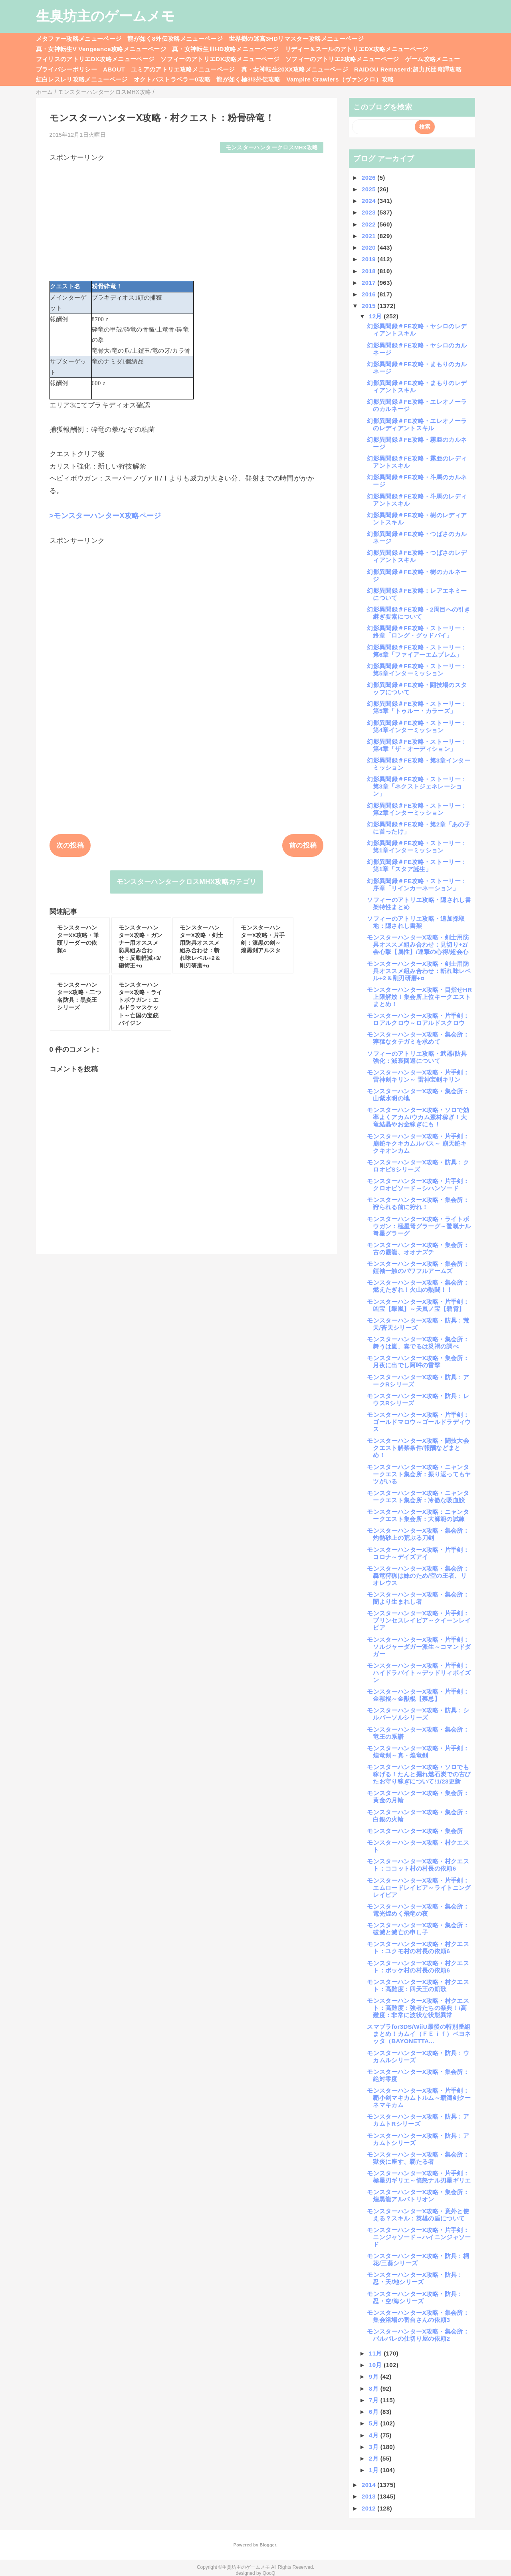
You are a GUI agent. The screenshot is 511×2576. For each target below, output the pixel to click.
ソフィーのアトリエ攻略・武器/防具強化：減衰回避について (417, 1057)
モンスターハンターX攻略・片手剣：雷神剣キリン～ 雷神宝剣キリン (418, 1076)
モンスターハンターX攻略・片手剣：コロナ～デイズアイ (418, 1553)
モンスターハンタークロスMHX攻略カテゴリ (187, 882)
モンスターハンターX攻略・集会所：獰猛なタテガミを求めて (418, 1038)
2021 (369, 235)
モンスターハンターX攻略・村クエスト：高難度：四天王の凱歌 (418, 1985)
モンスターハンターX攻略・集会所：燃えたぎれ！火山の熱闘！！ (418, 1286)
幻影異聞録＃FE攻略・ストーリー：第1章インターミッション (417, 847)
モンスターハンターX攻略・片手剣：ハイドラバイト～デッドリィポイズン (419, 1672)
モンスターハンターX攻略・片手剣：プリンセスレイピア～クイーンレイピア (419, 1620)
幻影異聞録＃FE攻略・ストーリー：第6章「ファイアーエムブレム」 (417, 651)
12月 (376, 316)
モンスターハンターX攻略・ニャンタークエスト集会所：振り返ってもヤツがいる (419, 1474)
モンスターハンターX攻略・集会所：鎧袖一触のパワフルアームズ (418, 1267)
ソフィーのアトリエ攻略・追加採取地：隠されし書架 (416, 922)
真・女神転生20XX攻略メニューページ (294, 69)
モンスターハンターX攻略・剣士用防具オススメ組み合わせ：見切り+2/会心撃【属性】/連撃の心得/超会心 (418, 944)
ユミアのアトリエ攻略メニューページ (183, 69)
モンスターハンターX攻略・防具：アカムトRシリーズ (418, 2120)
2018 (369, 271)
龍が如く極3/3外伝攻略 (248, 79)
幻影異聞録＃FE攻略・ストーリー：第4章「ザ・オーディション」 (417, 745)
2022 (369, 224)
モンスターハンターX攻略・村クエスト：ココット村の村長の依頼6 (418, 1865)
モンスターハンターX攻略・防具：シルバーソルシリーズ (418, 1714)
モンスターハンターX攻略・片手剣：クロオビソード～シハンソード (418, 1185)
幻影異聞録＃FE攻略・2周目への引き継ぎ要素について (418, 613)
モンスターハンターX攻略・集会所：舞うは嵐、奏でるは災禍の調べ (418, 1343)
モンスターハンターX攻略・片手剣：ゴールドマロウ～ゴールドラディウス (419, 1421)
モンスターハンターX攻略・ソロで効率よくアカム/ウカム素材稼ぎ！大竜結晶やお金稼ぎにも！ (418, 1117)
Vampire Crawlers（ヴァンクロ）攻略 (340, 79)
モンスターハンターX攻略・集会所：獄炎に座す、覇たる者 (418, 2158)
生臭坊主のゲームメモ (105, 16)
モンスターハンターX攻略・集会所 (415, 1830)
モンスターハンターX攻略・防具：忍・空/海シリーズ (415, 2297)
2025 (369, 189)
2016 (369, 294)
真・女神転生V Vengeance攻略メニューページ (101, 49)
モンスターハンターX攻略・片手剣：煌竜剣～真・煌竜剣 (418, 1752)
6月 (374, 2411)
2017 (369, 282)
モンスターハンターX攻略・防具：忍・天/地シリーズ (415, 2278)
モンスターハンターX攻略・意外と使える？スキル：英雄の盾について (418, 2215)
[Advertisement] (187, 218)
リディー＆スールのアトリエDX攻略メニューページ (356, 49)
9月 (374, 2376)
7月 (374, 2400)
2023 (369, 212)
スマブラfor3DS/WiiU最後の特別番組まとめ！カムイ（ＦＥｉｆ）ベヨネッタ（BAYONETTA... (419, 2033)
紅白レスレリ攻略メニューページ (82, 79)
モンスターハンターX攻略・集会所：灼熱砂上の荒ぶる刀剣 (418, 1534)
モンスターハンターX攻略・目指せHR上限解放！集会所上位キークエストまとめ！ (419, 996)
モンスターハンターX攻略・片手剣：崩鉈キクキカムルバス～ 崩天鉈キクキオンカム (418, 1143)
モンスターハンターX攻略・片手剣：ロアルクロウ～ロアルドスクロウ (418, 1019)
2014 (369, 2484)
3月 (374, 2446)
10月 (376, 2364)
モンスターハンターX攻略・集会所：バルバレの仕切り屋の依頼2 (418, 2335)
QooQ (269, 2573)
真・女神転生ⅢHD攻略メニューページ (225, 49)
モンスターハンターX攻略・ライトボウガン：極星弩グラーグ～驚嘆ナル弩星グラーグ (419, 1226)
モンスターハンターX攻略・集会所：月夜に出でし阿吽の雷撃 (418, 1361)
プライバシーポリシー (66, 69)
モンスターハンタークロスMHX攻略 (272, 148)
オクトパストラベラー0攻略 (172, 79)
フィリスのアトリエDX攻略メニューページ (95, 59)
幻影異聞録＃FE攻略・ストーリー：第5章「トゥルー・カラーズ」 (417, 707)
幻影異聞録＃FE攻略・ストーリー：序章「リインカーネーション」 (417, 885)
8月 (374, 2388)
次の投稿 (70, 845)
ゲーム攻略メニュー (432, 59)
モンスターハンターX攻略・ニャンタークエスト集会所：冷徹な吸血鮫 (418, 1496)
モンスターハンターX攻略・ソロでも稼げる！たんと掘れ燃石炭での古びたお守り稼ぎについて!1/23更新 (419, 1774)
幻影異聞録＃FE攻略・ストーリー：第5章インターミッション (417, 670)
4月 (374, 2435)
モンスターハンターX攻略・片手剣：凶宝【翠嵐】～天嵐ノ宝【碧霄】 (418, 1305)
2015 (369, 305)
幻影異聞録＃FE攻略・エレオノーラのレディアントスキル (417, 424)
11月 (376, 2353)
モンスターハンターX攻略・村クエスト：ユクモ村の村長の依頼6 (418, 1947)
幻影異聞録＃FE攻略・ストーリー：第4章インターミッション (417, 726)
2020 (369, 247)
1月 (374, 2470)
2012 (369, 2508)
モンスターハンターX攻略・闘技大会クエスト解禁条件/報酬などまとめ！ (418, 1447)
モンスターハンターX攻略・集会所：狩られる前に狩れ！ (418, 1203)
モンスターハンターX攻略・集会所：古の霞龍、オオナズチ (418, 1248)
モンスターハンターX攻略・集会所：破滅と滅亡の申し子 (418, 1929)
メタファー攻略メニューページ (79, 38)
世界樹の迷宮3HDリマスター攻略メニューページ (296, 38)
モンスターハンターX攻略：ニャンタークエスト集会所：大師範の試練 (418, 1515)
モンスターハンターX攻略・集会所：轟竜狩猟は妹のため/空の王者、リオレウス (418, 1575)
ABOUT (114, 69)
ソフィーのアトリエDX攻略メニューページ (219, 59)
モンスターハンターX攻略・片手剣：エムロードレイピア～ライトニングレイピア (419, 1887)
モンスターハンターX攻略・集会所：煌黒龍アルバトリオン (418, 2196)
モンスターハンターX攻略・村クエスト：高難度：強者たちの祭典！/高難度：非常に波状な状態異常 (418, 2007)
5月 (374, 2423)
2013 (369, 2496)
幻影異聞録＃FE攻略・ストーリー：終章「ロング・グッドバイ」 (417, 632)
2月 (374, 2458)
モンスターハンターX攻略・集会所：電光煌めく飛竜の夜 (418, 1910)
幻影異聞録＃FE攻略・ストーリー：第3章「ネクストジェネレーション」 (417, 786)
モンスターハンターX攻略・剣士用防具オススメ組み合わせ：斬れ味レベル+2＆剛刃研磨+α (419, 970)
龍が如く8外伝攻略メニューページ (175, 38)
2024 (369, 200)
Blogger (267, 2544)
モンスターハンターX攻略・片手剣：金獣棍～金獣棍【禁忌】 (418, 1695)
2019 (369, 259)
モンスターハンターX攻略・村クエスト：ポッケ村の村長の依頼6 (418, 1967)
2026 (369, 177)
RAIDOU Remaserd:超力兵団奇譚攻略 (407, 69)
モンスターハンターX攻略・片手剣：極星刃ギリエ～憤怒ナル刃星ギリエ (419, 2177)
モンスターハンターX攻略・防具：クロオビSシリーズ (418, 1166)
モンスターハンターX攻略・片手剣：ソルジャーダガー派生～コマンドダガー (419, 1646)
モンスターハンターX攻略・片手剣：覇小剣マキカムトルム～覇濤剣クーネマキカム (419, 2097)
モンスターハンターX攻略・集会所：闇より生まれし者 (418, 1598)
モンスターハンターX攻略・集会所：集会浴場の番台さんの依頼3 (418, 2316)
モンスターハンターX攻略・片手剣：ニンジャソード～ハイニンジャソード (419, 2237)
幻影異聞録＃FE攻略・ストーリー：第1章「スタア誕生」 (417, 865)
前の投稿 (303, 845)
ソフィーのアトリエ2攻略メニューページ (342, 59)
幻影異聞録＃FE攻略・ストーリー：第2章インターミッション (417, 809)
